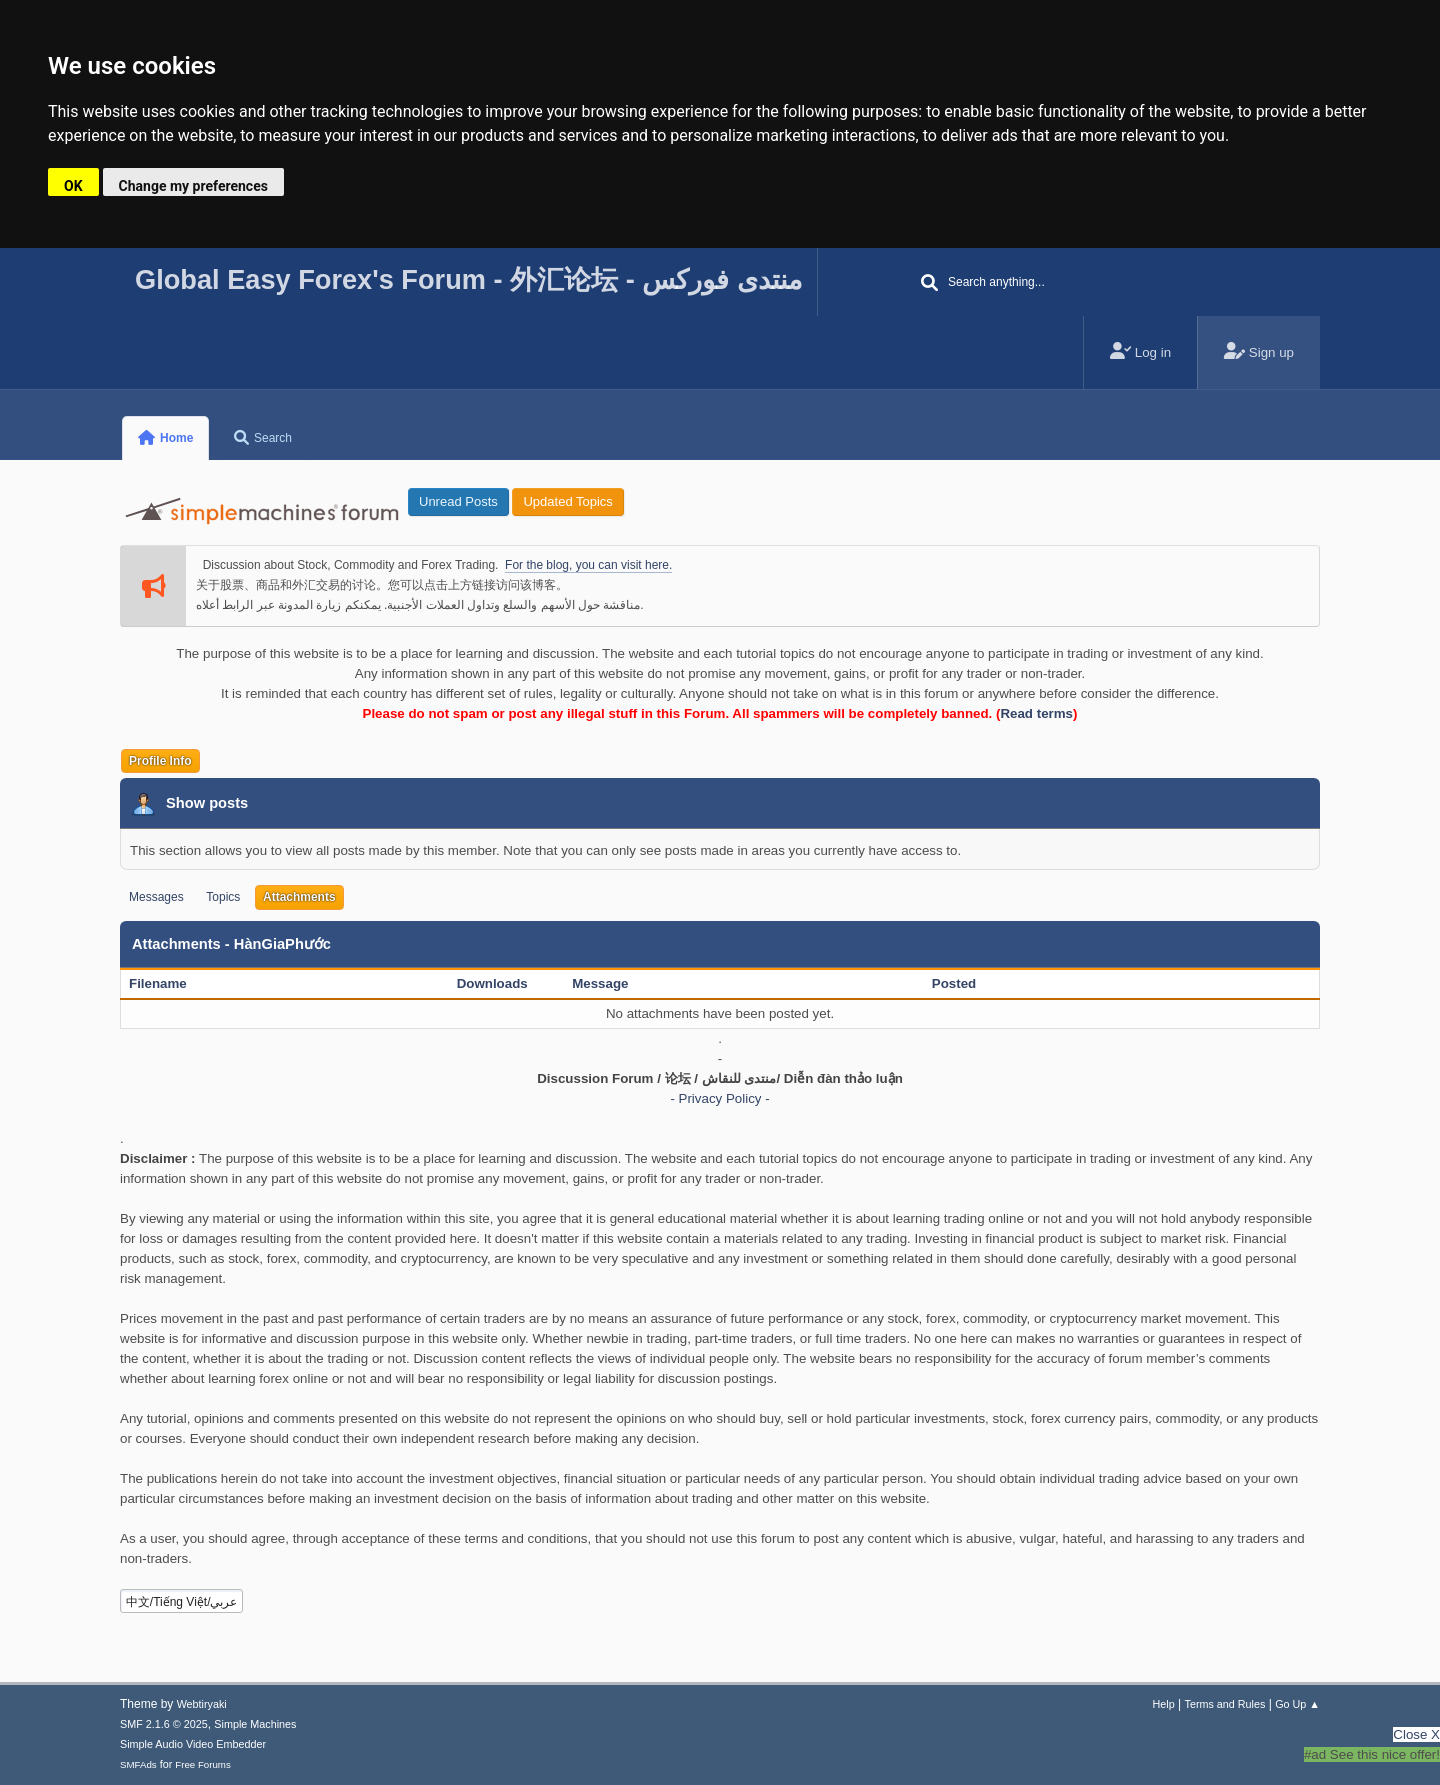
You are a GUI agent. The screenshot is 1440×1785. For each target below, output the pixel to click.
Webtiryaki (202, 1704)
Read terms (1036, 713)
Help (1164, 1704)
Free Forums (203, 1764)
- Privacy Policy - (719, 1098)
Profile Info (160, 761)
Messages (156, 897)
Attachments (299, 897)
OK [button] (73, 186)
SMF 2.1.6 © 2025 (164, 1724)
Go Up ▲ (1297, 1704)
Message (600, 983)
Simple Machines (255, 1724)
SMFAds (138, 1764)
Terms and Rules (1225, 1704)
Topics (223, 897)
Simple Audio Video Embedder (193, 1744)
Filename (168, 983)
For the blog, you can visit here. (588, 565)
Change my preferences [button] (193, 186)
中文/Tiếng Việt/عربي (182, 1602)
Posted (954, 983)
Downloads (492, 983)
